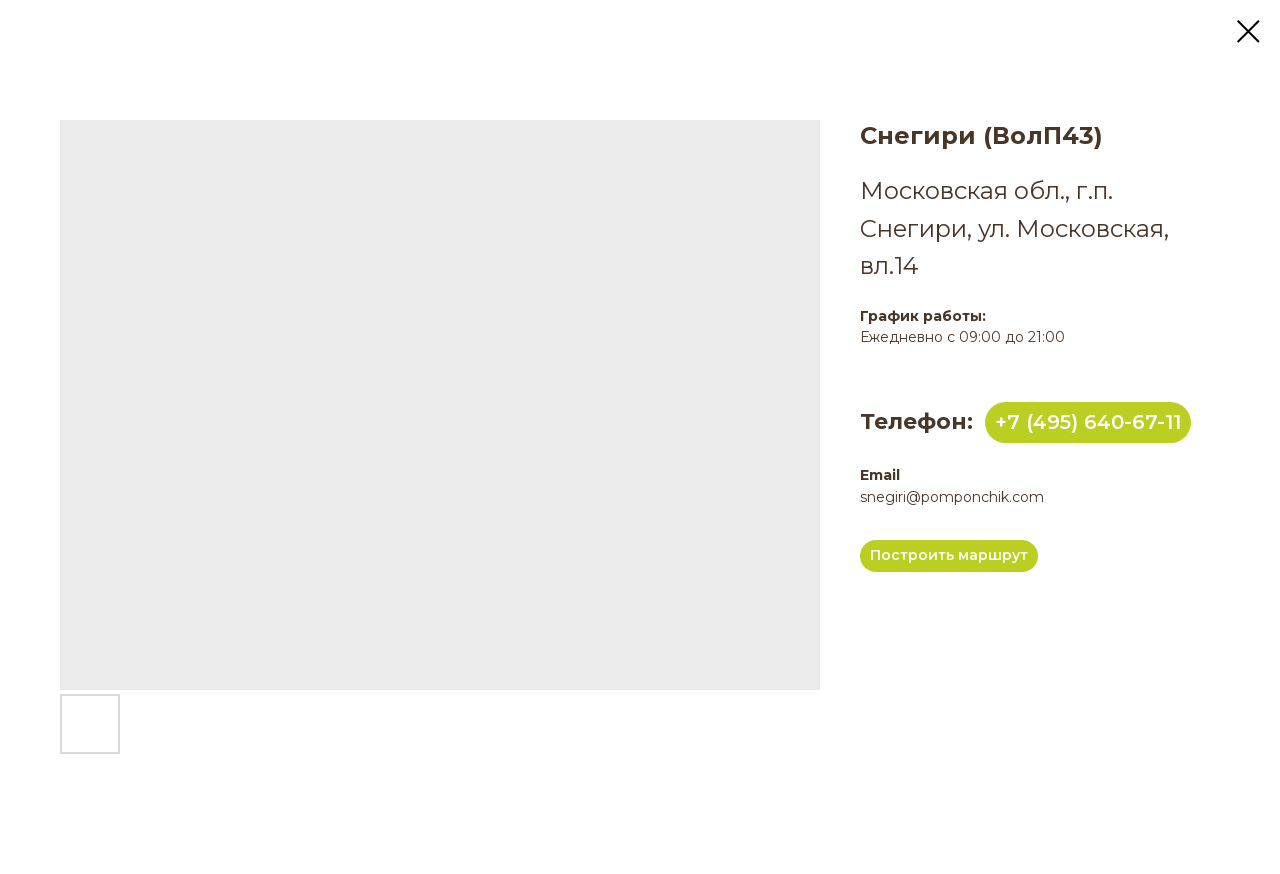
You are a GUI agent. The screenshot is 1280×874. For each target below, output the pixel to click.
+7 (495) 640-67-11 (1088, 422)
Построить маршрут (949, 555)
